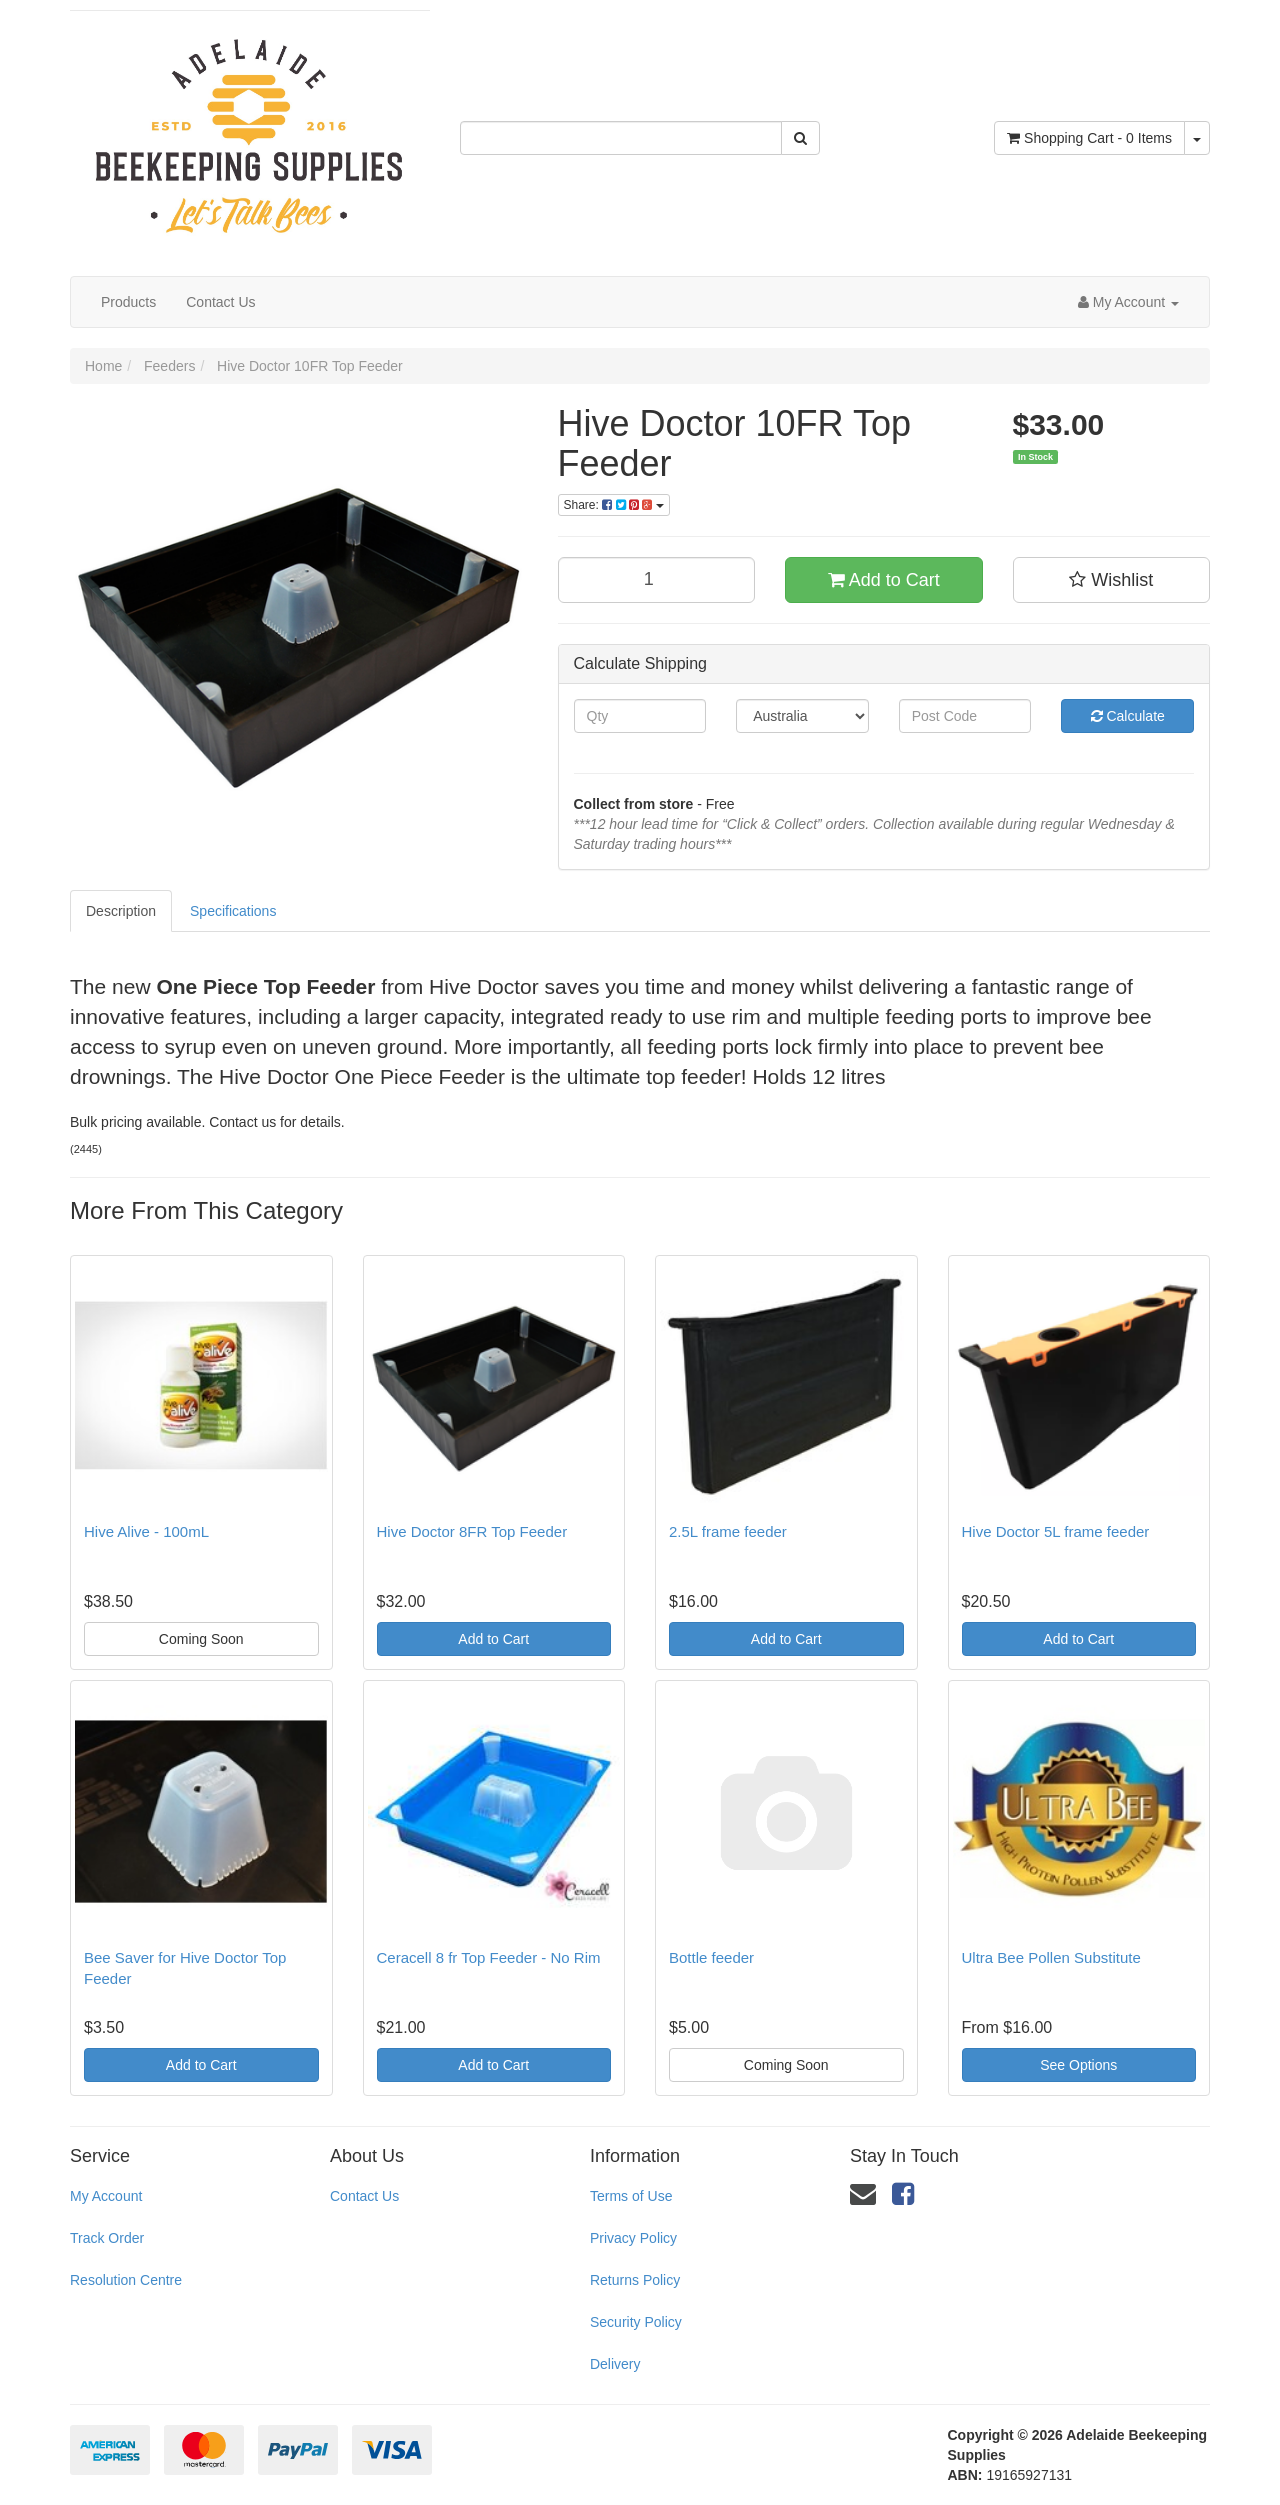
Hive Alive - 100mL (146, 1531)
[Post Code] (965, 716)
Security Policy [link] (636, 2322)
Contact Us (220, 302)
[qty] (657, 580)
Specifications (233, 911)
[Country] (802, 716)
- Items (1089, 138)
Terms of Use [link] (631, 2196)
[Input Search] (621, 138)
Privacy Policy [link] (633, 2238)
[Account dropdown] (1128, 302)
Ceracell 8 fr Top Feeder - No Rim (489, 1957)
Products (128, 302)
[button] (1112, 580)
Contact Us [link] (364, 2196)
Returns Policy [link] (635, 2280)
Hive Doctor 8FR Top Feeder (472, 1531)
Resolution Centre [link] (126, 2280)
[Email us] (863, 2194)
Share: (614, 505)
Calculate (1128, 716)
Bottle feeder (711, 1957)
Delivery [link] (615, 2364)
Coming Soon (201, 1639)
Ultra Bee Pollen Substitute (1051, 1957)
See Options (1078, 2065)
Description (121, 911)
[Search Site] (800, 138)
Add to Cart (884, 580)
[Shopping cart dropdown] (1197, 138)
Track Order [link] (107, 2238)
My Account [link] (106, 2196)
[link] (903, 2194)
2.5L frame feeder (728, 1531)
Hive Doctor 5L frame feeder (1056, 1531)
